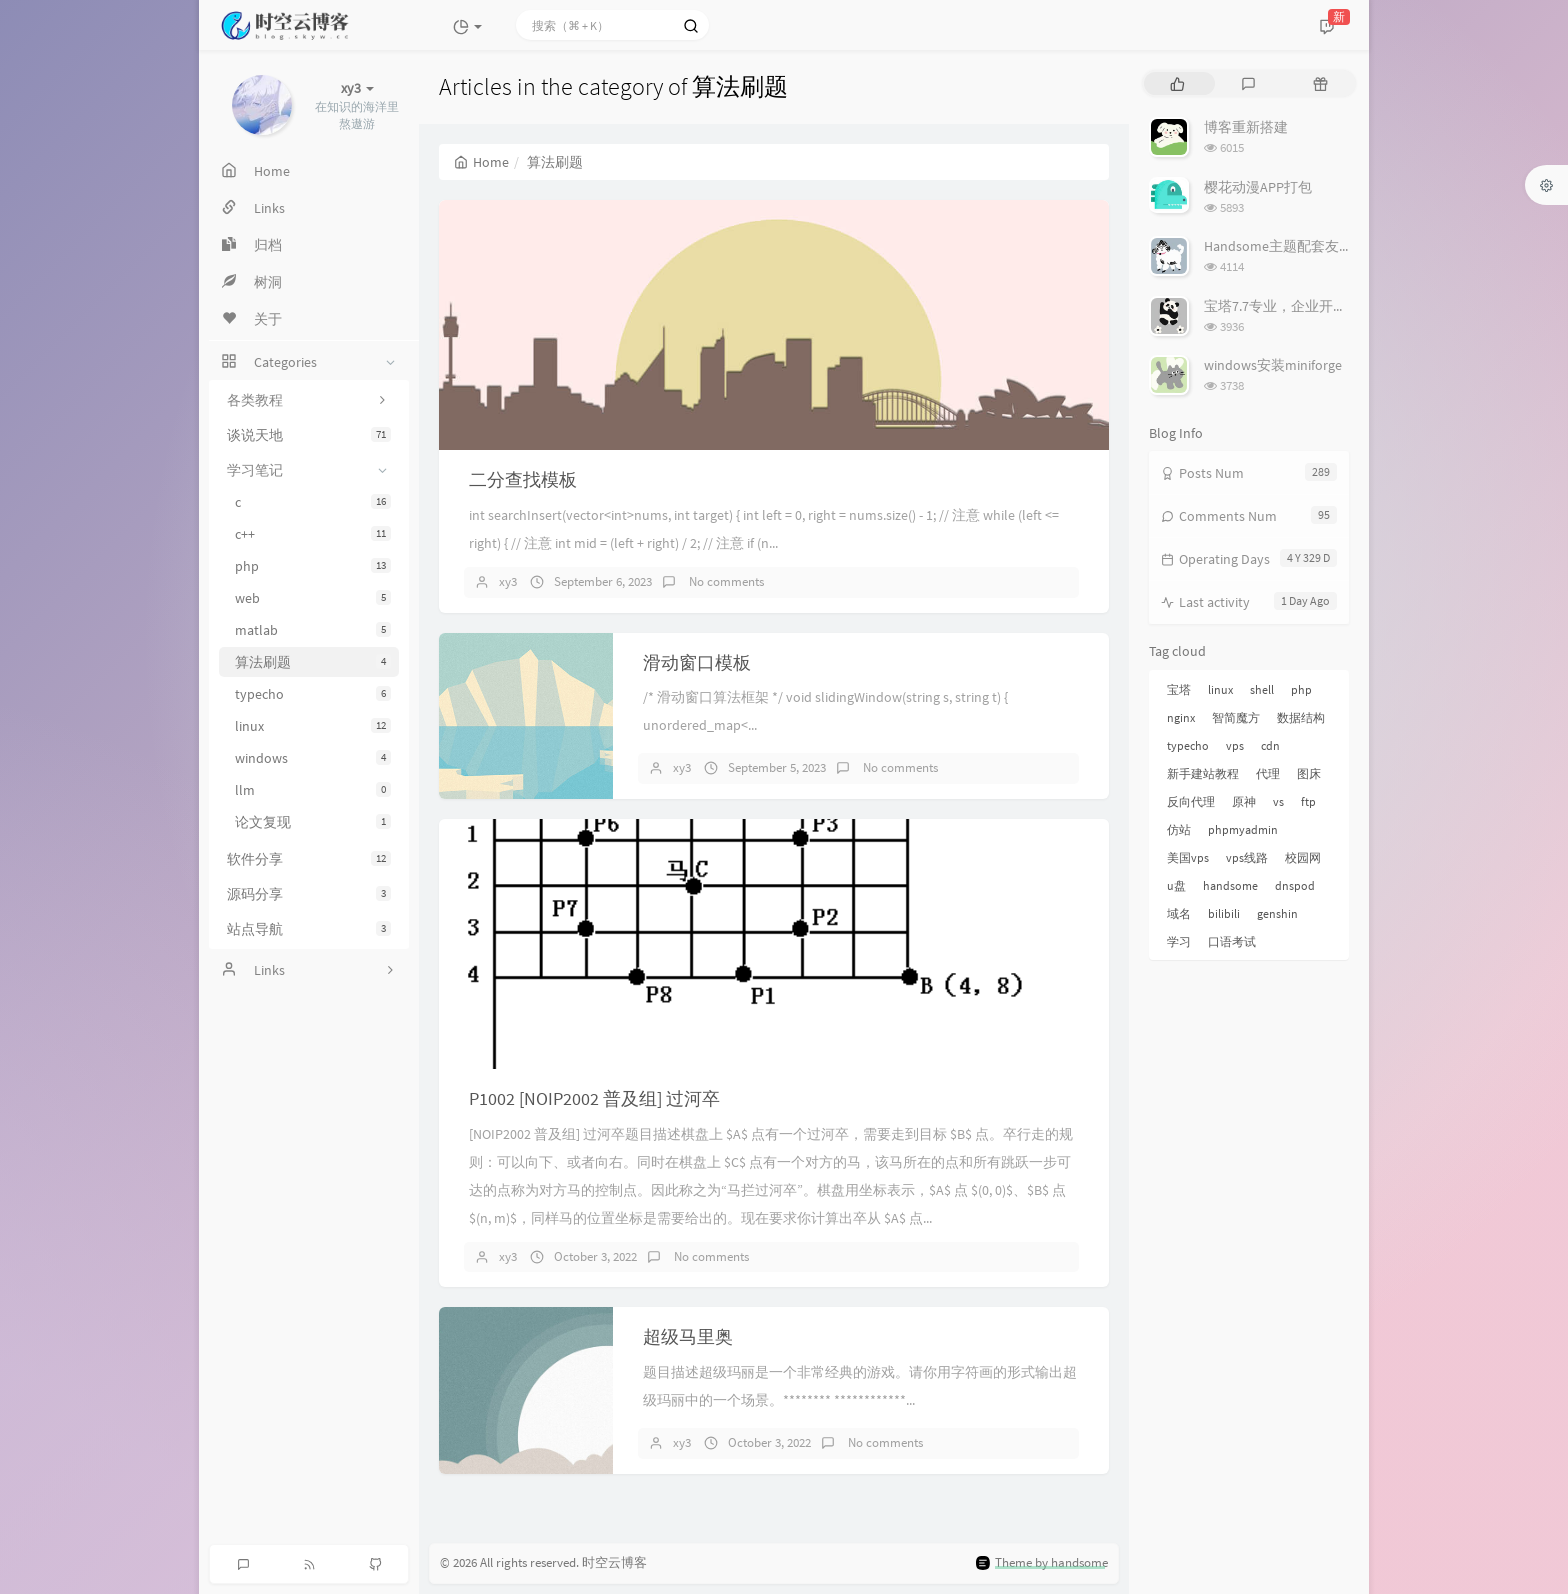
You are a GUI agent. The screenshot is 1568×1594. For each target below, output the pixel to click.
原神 (1244, 801)
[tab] (1177, 83)
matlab (313, 630)
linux (313, 726)
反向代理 (1191, 801)
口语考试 (1232, 941)
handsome (1230, 885)
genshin (1277, 913)
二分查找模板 (523, 479)
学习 (1179, 941)
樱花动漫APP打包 (1258, 187)
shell (1262, 689)
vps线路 (1247, 857)
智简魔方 (1236, 717)
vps (1235, 745)
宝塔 (1179, 689)
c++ (313, 534)
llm (313, 790)
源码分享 (309, 894)
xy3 (508, 581)
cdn (1270, 745)
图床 (1309, 773)
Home (481, 162)
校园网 (1303, 857)
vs (1278, 801)
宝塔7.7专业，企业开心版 (1282, 306)
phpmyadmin (1243, 829)
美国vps (1188, 857)
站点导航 (309, 929)
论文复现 (313, 822)
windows (313, 758)
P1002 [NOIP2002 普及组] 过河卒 (594, 1098)
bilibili (1224, 913)
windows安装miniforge (1273, 365)
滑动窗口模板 (697, 662)
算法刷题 (313, 662)
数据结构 (1301, 717)
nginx (1181, 717)
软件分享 (309, 859)
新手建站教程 (1203, 773)
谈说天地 (309, 435)
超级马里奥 (688, 1336)
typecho (313, 694)
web (313, 598)
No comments (725, 581)
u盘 (1176, 885)
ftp (1308, 801)
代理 (1268, 773)
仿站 (1179, 829)
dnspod (1295, 885)
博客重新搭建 (1246, 127)
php (313, 566)
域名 (1179, 913)
